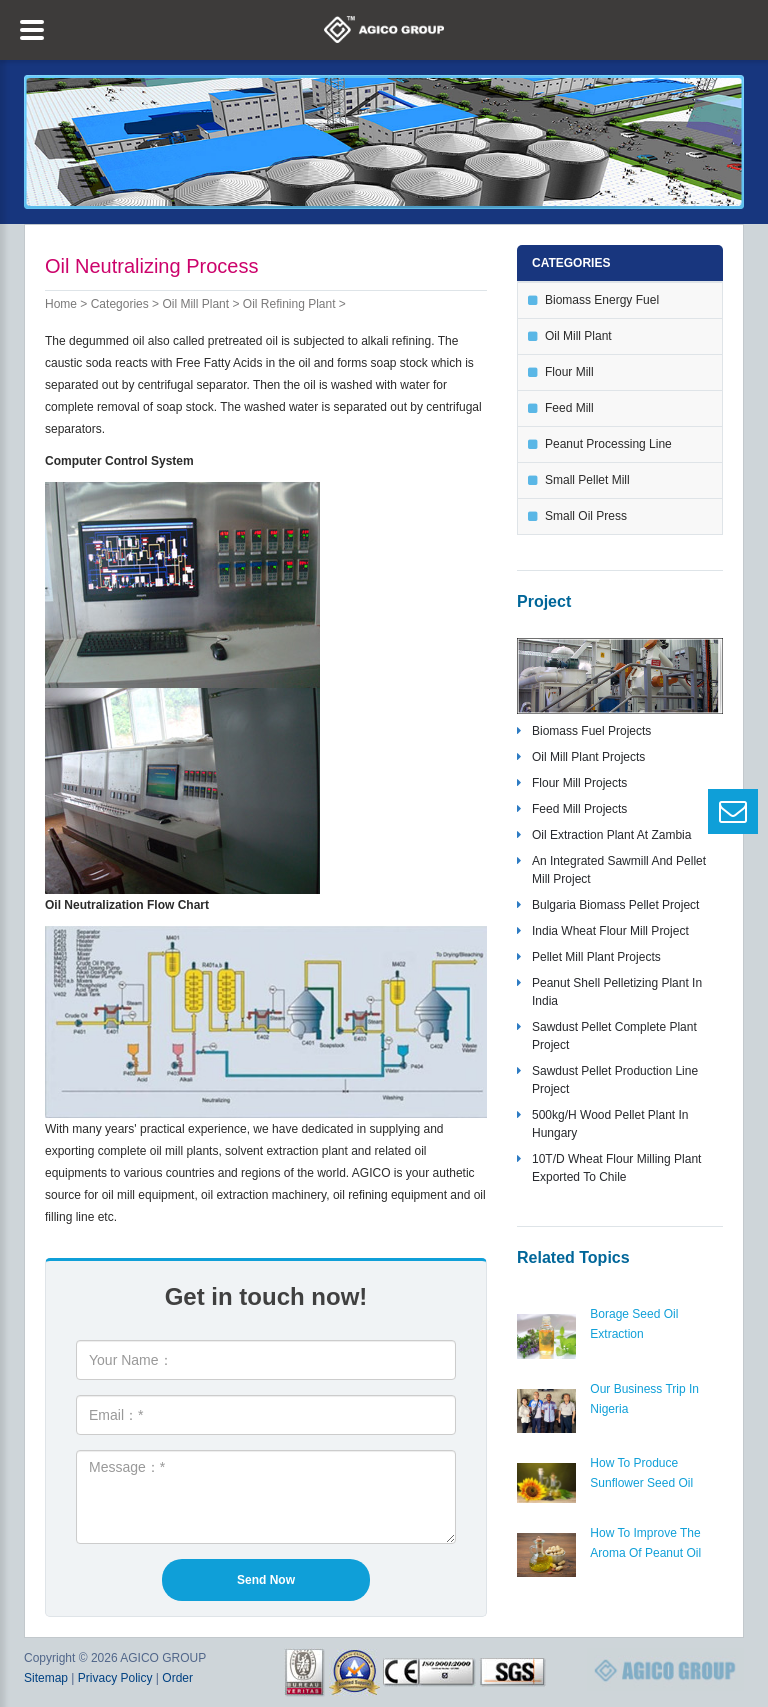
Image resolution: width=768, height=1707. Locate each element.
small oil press (586, 516)
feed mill (569, 408)
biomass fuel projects (591, 731)
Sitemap (46, 1678)
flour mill (569, 372)
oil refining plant (289, 304)
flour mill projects (579, 783)
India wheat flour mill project (610, 931)
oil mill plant (195, 304)
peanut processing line (608, 444)
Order (177, 1678)
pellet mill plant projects (596, 957)
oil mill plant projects (588, 757)
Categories (120, 304)
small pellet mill (587, 480)
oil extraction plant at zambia (611, 835)
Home (61, 304)
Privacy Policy (115, 1678)
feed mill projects (579, 809)
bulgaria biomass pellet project (615, 905)
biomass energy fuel (602, 300)
